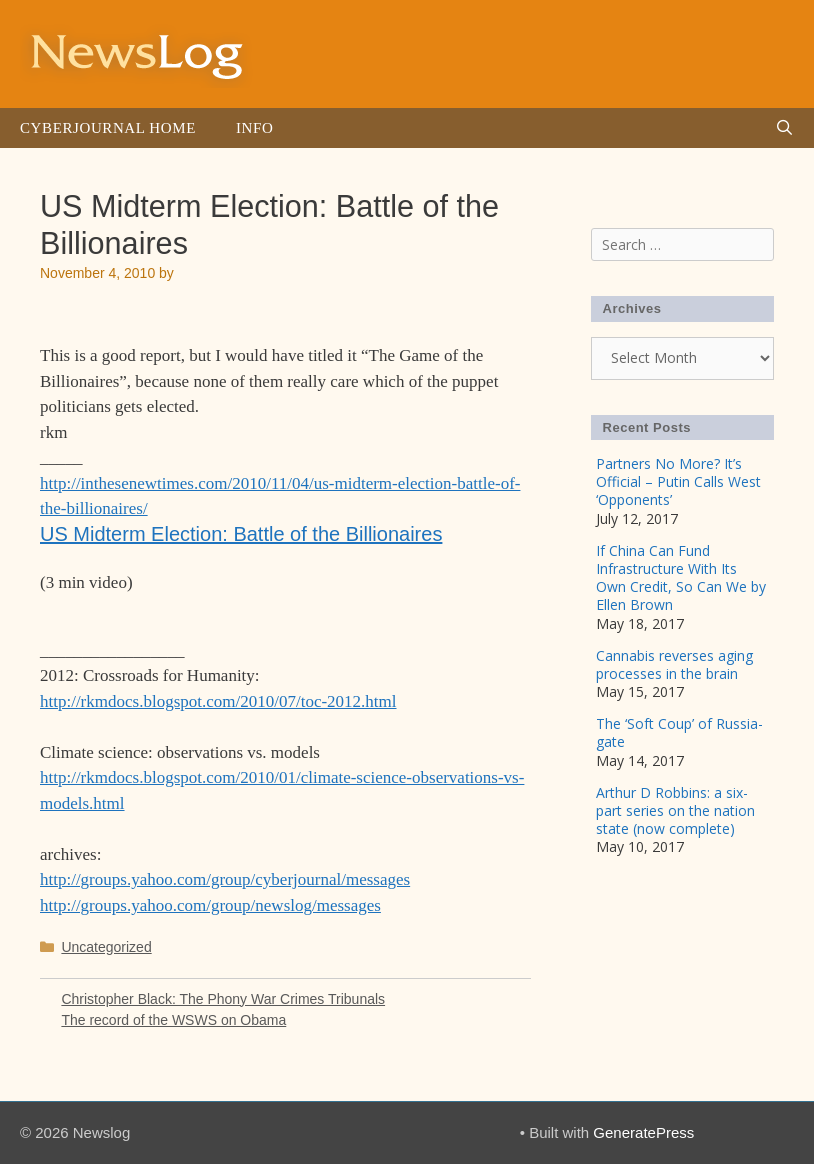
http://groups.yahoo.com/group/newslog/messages (210, 905)
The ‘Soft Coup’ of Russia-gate (679, 732)
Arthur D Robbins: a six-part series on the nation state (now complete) (675, 810)
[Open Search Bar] (784, 128)
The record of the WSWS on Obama (173, 1020)
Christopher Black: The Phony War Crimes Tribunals (223, 999)
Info (254, 128)
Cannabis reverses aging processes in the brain (674, 664)
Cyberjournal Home (108, 128)
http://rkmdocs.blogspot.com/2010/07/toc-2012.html (218, 701)
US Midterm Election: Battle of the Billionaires (241, 534)
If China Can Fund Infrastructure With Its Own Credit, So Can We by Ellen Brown (681, 578)
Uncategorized (106, 947)
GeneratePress (643, 1132)
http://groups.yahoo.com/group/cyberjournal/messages (225, 879)
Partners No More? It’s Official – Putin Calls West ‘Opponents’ (678, 481)
